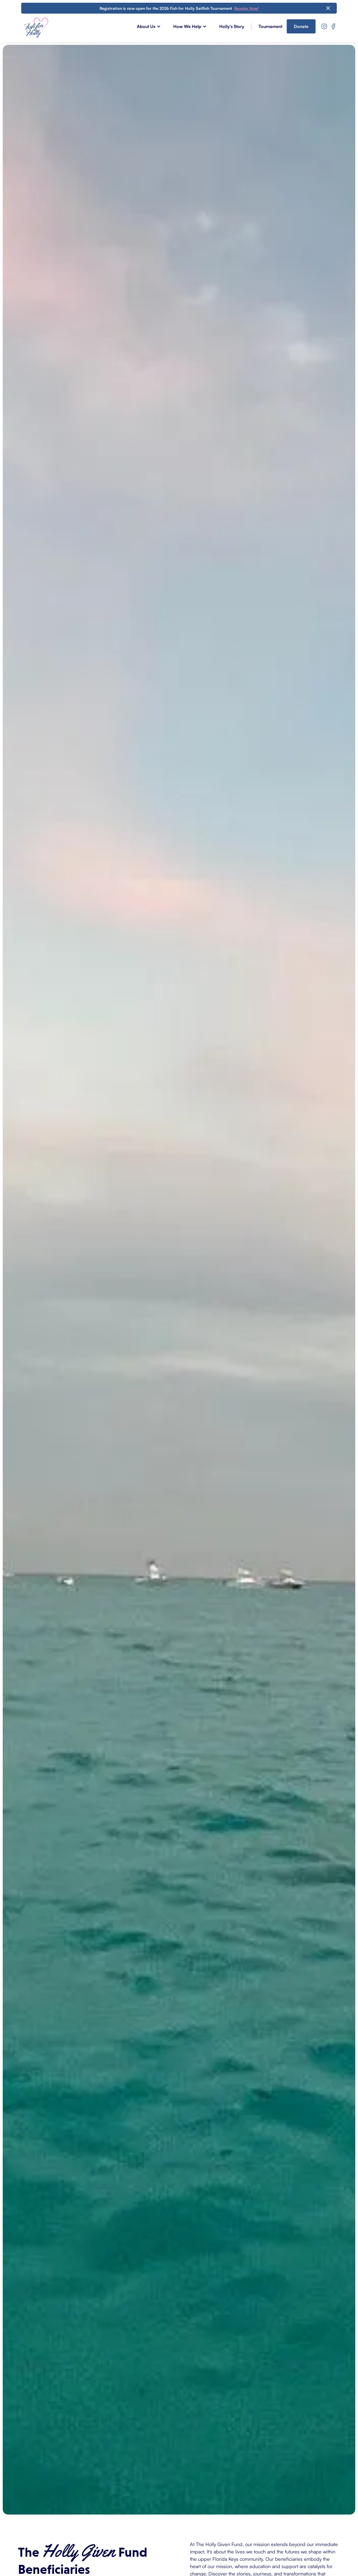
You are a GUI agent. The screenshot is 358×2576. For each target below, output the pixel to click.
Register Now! (246, 8)
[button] (151, 26)
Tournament (270, 26)
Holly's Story (231, 26)
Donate (301, 26)
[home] (36, 26)
